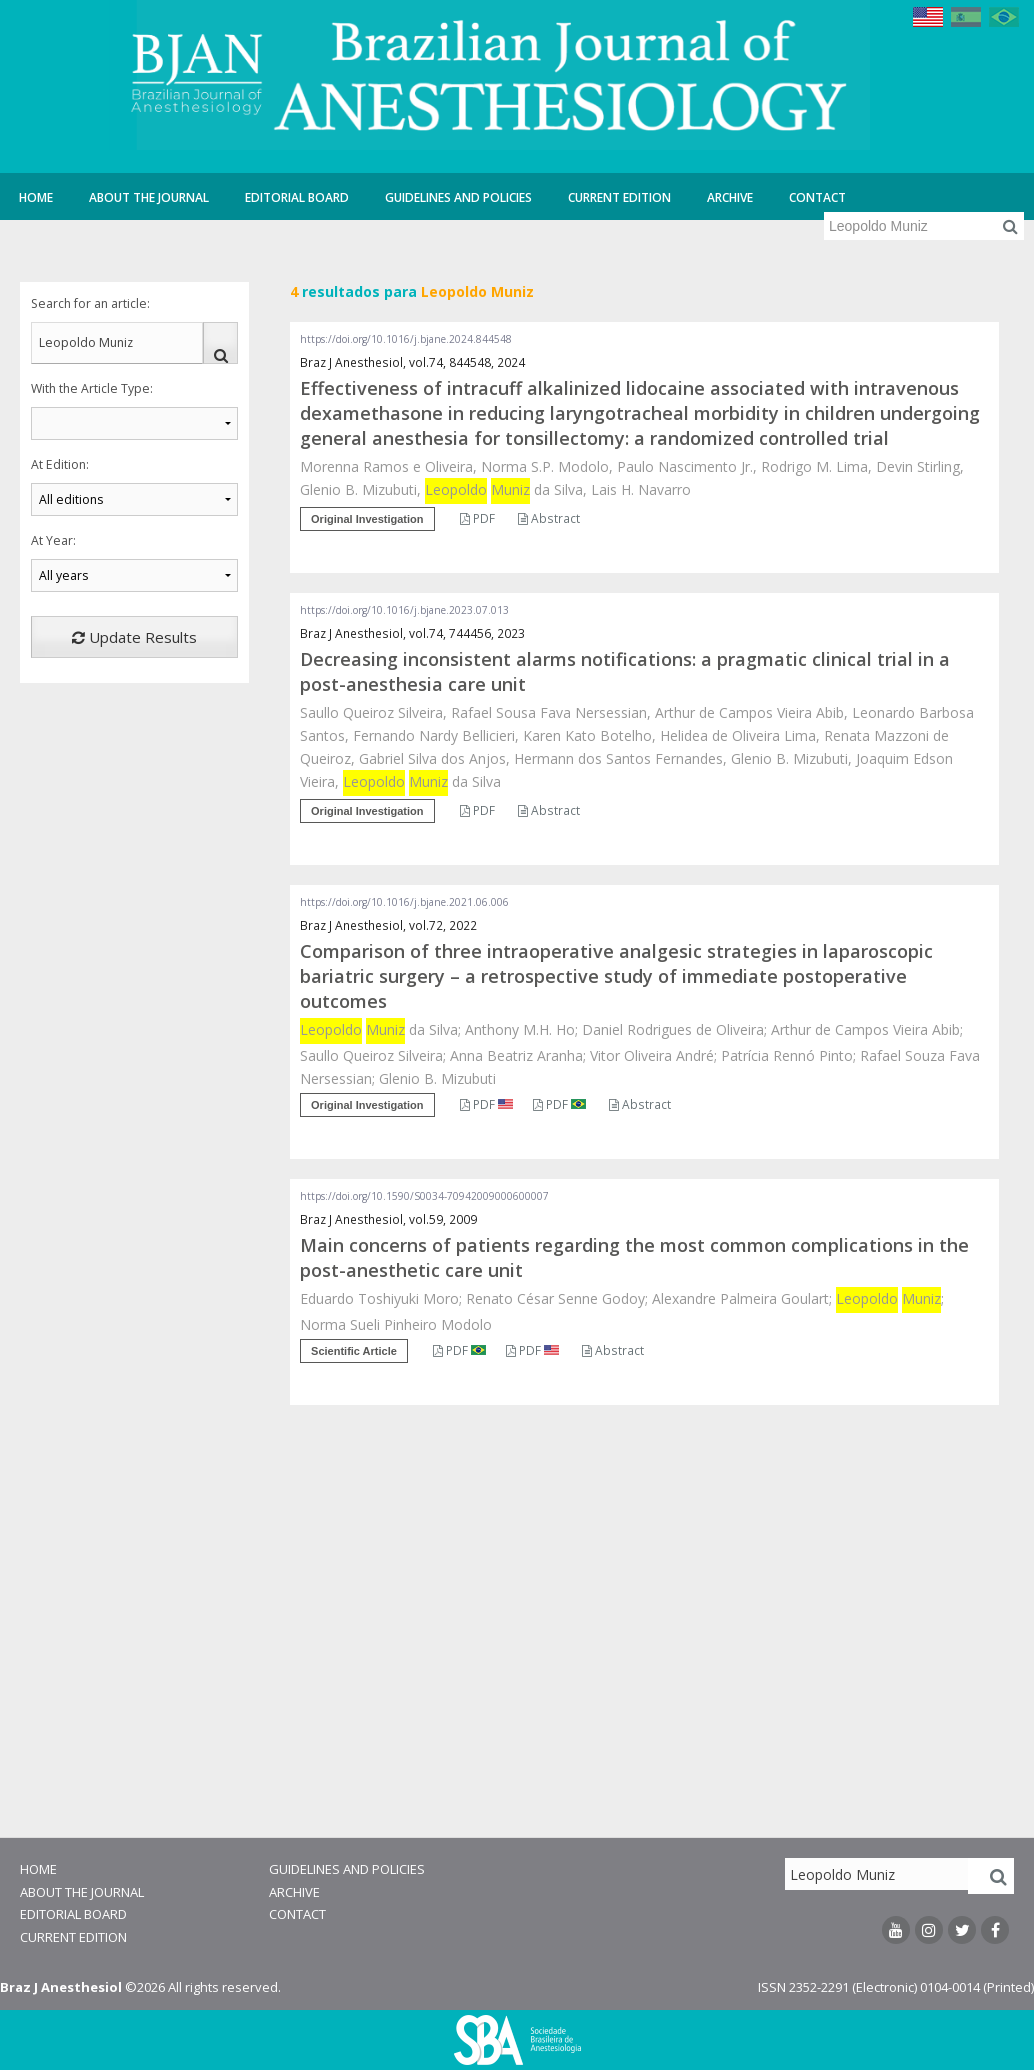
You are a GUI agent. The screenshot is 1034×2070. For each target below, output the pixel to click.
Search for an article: (90, 303)
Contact (817, 197)
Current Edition (619, 197)
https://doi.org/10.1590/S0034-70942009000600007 (424, 1196)
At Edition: (60, 464)
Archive (730, 197)
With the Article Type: (92, 388)
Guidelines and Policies (458, 197)
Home (36, 197)
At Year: (53, 540)
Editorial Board (297, 197)
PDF (477, 518)
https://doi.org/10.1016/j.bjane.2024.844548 (406, 339)
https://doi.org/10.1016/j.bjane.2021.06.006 (404, 902)
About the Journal (149, 197)
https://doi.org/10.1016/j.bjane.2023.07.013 (404, 610)
